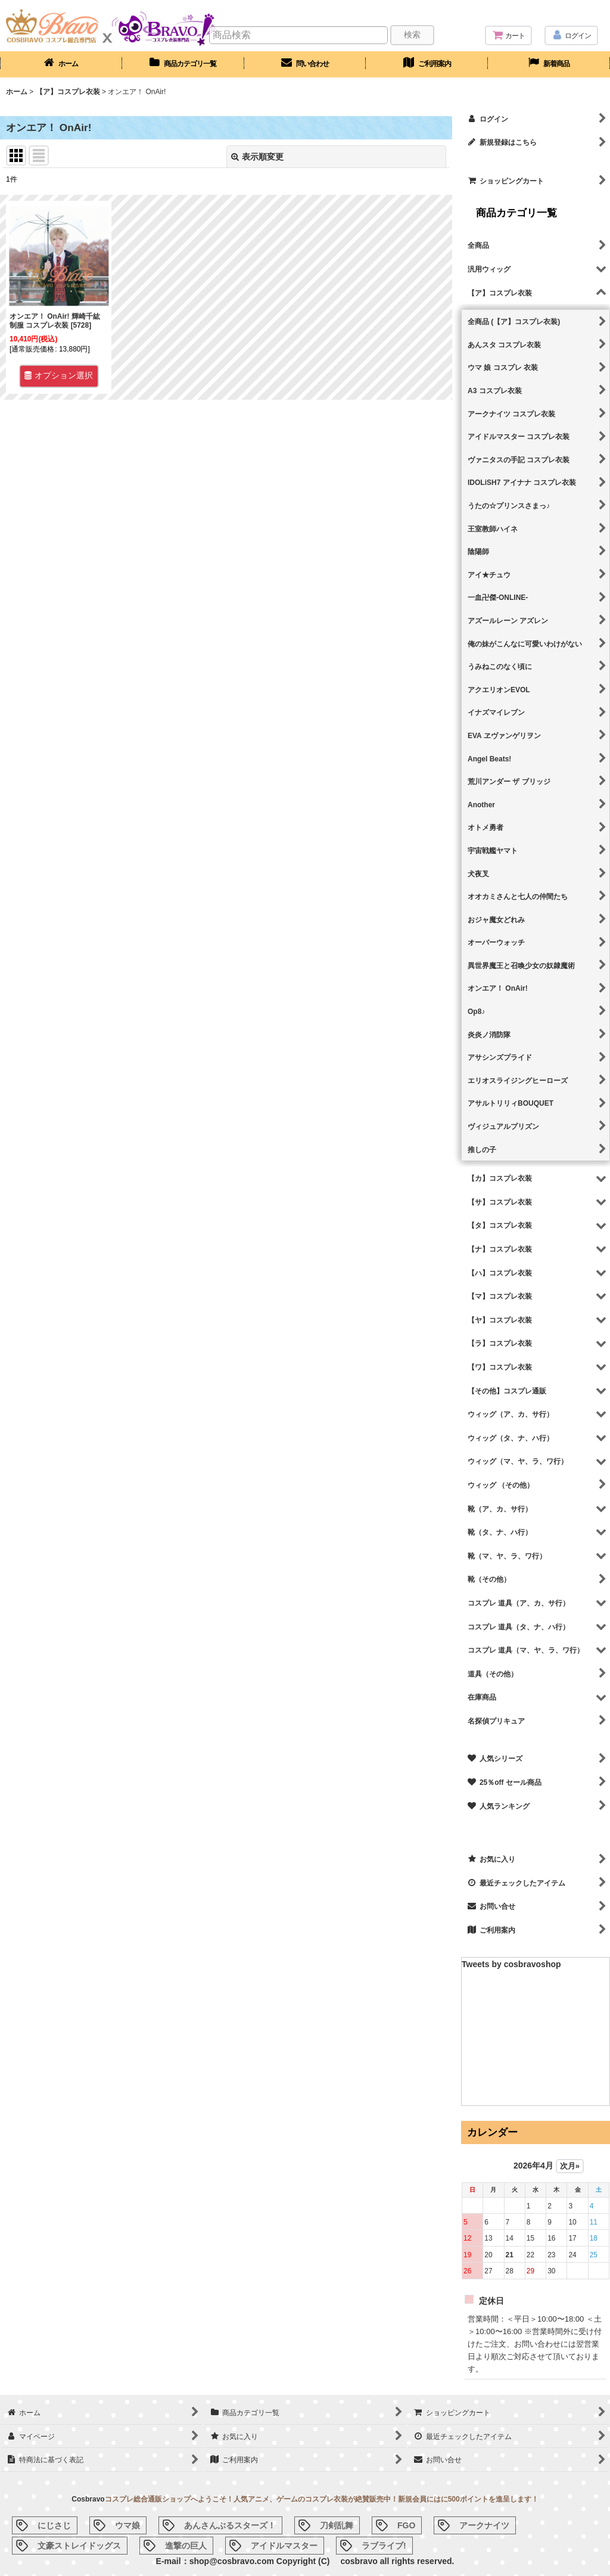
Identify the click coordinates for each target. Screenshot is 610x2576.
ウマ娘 (127, 2525)
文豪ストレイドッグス (79, 2545)
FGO (406, 2525)
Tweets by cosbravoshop (511, 1964)
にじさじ (54, 2525)
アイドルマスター (284, 2545)
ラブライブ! (384, 2545)
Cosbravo (87, 2499)
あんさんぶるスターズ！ (230, 2525)
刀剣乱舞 (336, 2525)
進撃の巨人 (186, 2545)
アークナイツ (484, 2525)
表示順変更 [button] (257, 156)
